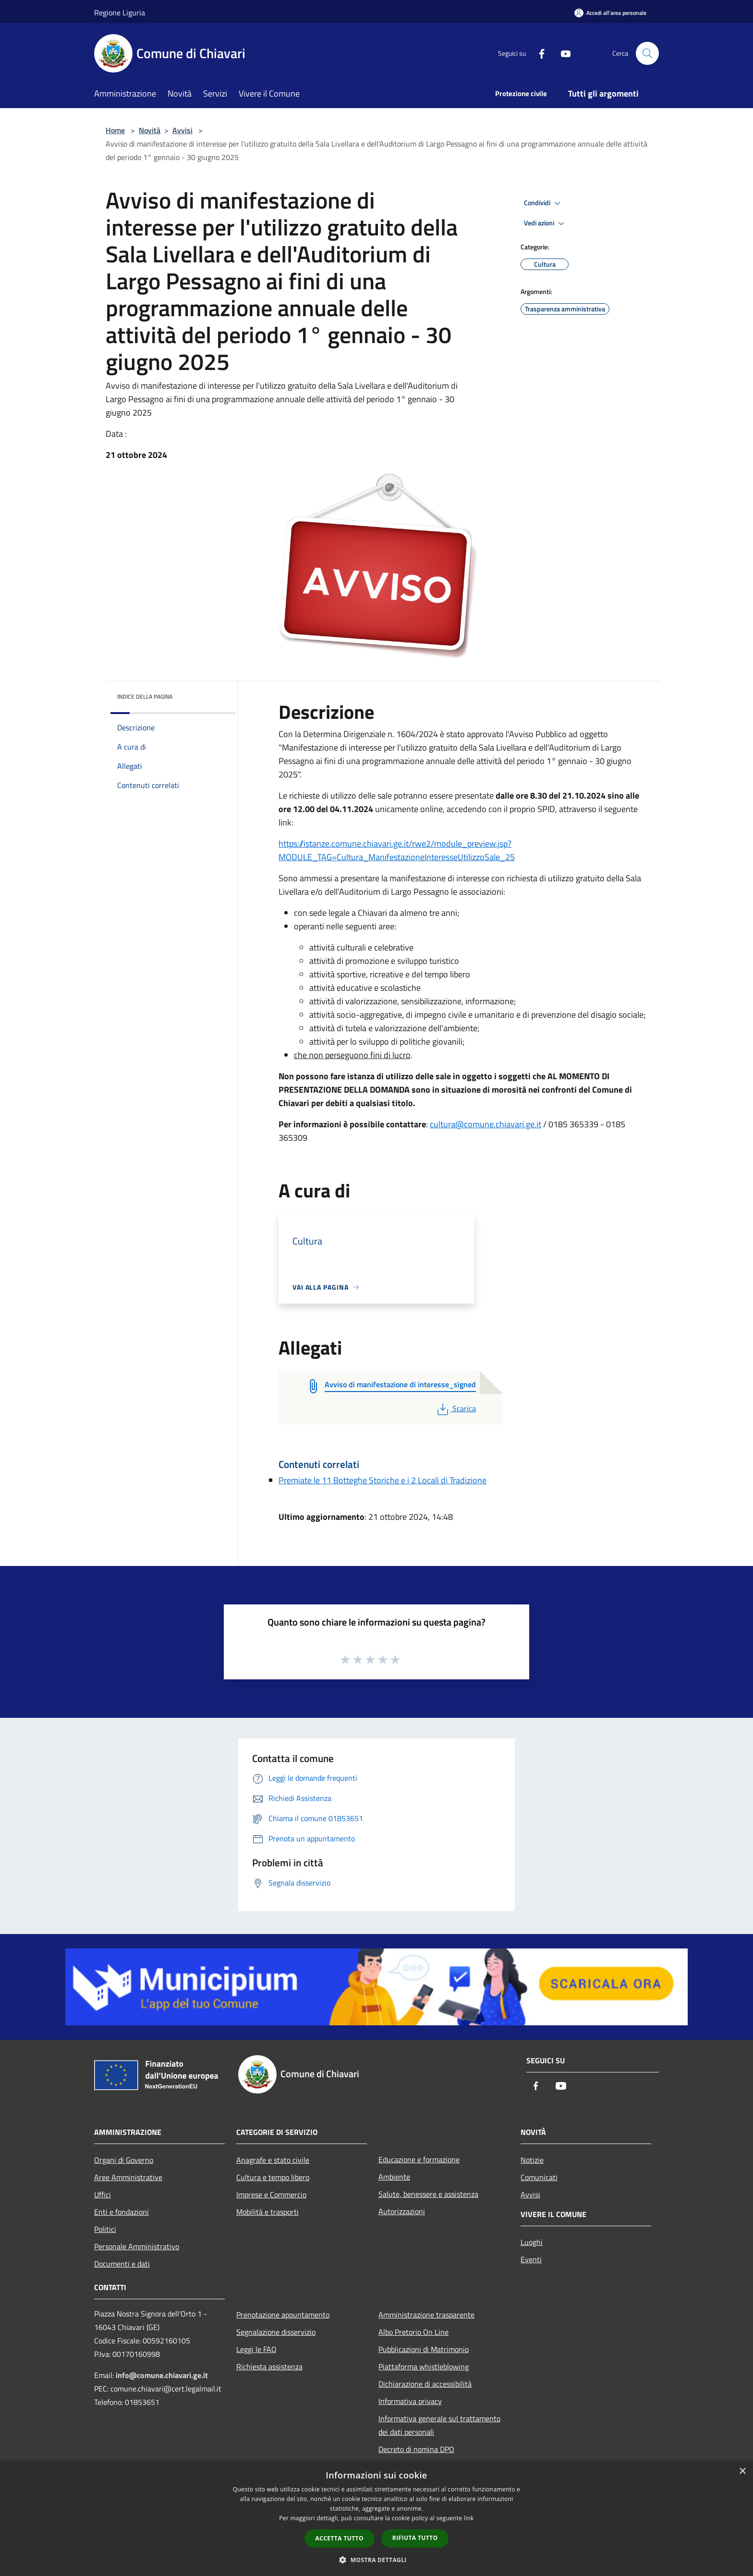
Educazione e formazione (419, 2159)
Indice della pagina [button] (144, 696)
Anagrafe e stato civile (272, 2160)
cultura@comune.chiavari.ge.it (485, 1124)
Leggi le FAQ (256, 2349)
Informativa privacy (410, 2401)
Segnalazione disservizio (276, 2332)
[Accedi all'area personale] (610, 12)
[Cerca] (647, 53)
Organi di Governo (123, 2160)
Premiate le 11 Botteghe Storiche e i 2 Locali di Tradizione (382, 1480)
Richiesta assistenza (269, 2366)
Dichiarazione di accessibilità (425, 2384)
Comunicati (539, 2177)
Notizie (532, 2160)
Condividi (543, 203)
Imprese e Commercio (271, 2194)
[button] (376, 2559)
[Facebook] (537, 53)
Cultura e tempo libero (272, 2177)
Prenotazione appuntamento (282, 2314)
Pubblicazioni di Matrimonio (423, 2349)
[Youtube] (561, 53)
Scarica (455, 1408)
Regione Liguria (119, 12)
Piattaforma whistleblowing (423, 2366)
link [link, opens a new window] (469, 2518)
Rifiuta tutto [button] (415, 2538)
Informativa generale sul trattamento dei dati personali (439, 2425)
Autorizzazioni (401, 2211)
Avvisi (182, 130)
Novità (149, 130)
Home (115, 130)
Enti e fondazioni (121, 2212)
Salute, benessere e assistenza (428, 2194)
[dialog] (376, 2518)
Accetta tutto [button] (340, 2538)
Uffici (102, 2194)
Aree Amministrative (128, 2177)
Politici (105, 2229)
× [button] (742, 2471)
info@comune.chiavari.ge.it (162, 2375)
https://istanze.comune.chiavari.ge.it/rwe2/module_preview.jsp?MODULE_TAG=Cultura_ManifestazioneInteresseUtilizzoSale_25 (397, 850)
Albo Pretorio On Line (413, 2332)
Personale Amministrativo (136, 2246)
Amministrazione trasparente (426, 2314)
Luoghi (532, 2242)
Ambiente (394, 2176)
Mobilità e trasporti (267, 2212)
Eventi (531, 2259)
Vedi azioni (545, 223)
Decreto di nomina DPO (416, 2449)
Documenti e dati (122, 2263)
